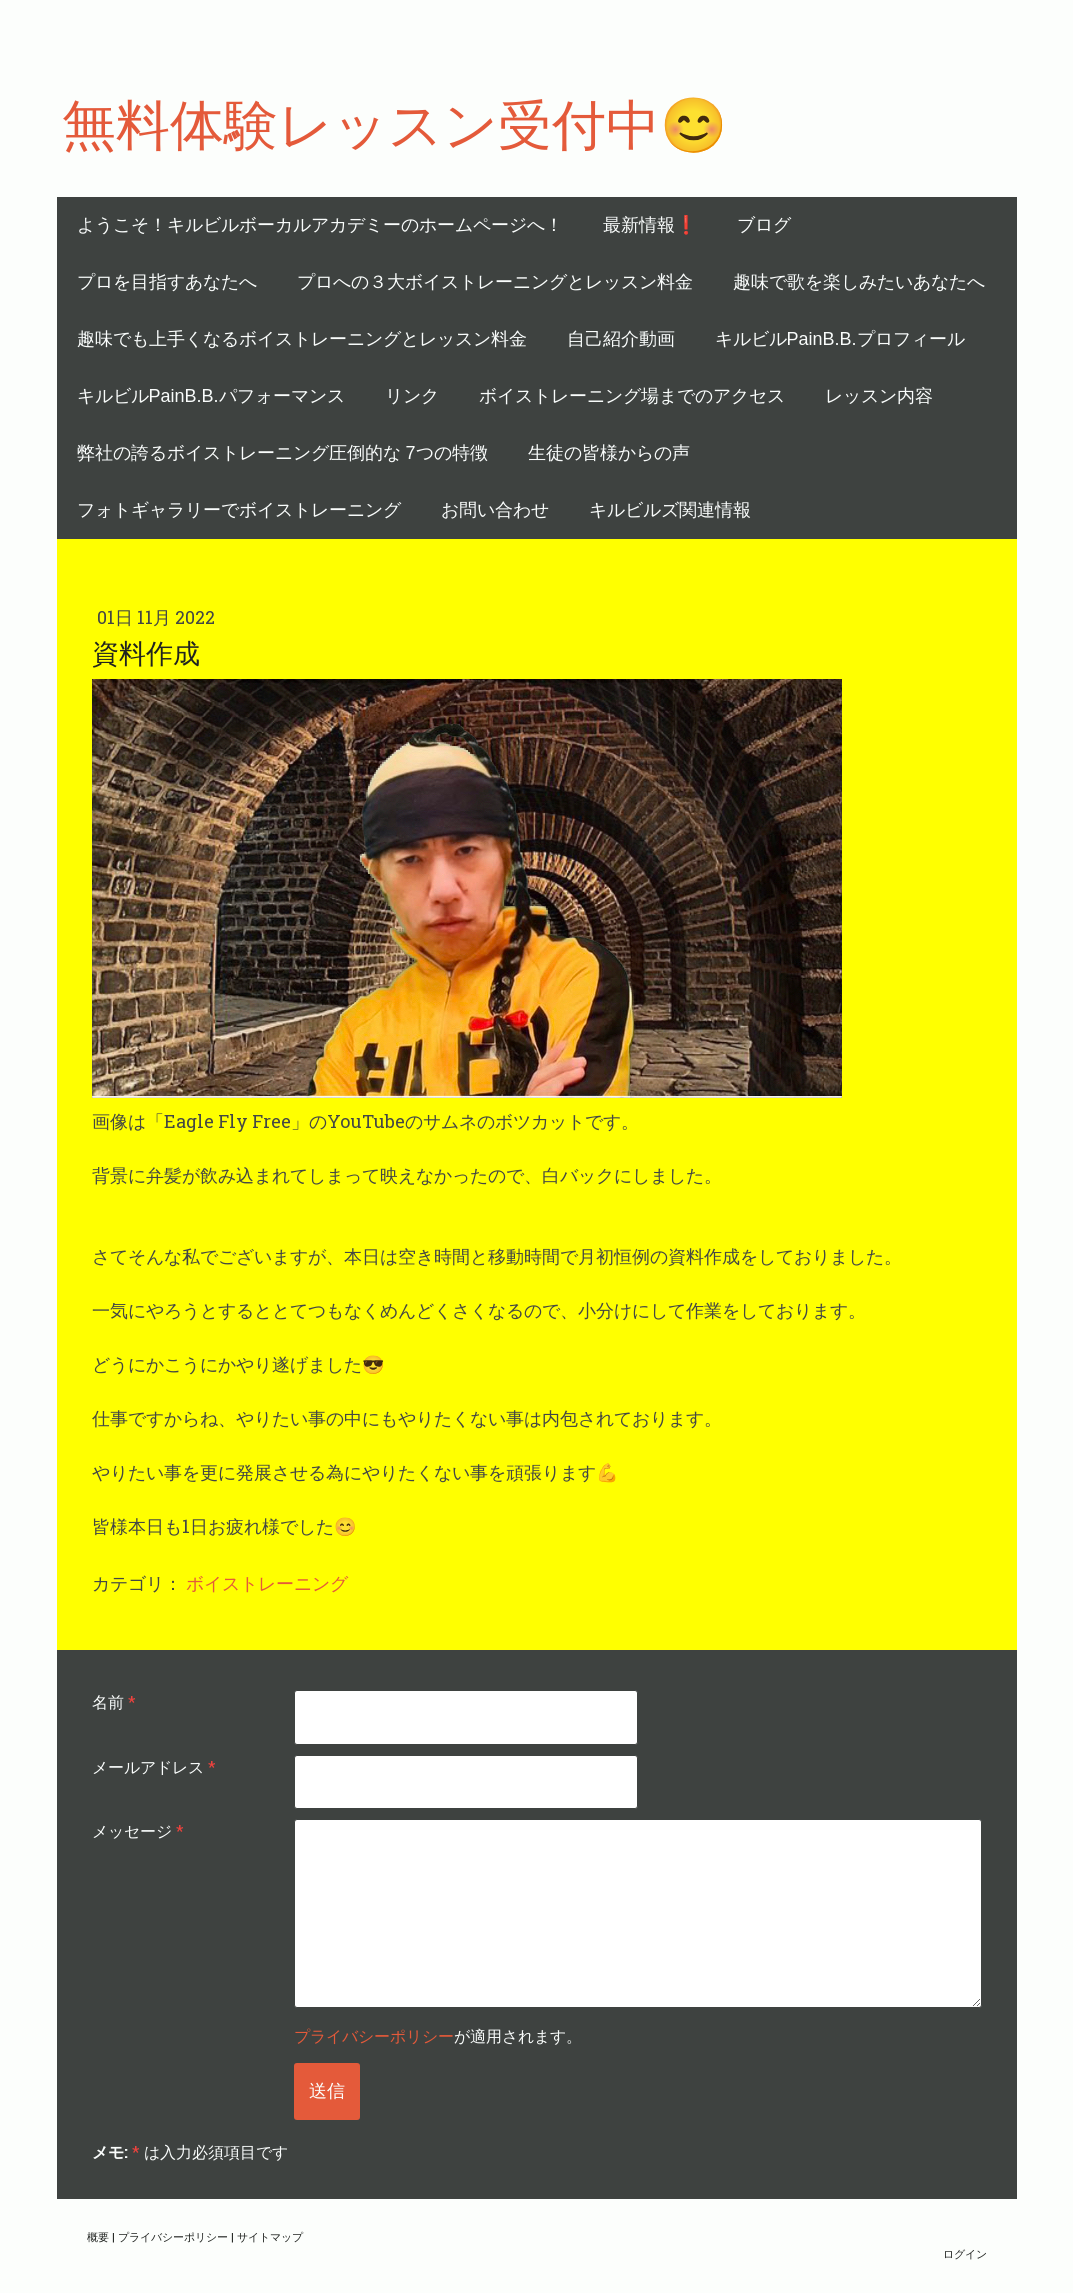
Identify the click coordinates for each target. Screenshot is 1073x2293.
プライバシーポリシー (374, 2035)
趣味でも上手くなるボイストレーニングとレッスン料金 (302, 339)
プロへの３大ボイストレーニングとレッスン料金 (495, 282)
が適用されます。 (438, 2035)
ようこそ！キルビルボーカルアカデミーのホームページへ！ (320, 225)
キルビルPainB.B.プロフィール (840, 339)
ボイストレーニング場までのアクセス (632, 396)
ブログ (764, 225)
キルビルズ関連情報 (670, 510)
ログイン (965, 2253)
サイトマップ (270, 2236)
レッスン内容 (879, 396)
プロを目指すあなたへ (167, 282)
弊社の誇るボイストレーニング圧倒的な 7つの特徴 (282, 453)
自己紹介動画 (621, 339)
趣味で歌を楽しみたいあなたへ (859, 282)
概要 (98, 2236)
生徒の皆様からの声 (609, 453)
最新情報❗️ (650, 225)
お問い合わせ (495, 510)
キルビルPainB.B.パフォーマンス (211, 396)
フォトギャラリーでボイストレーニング (239, 510)
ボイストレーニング (267, 1583)
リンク (412, 396)
